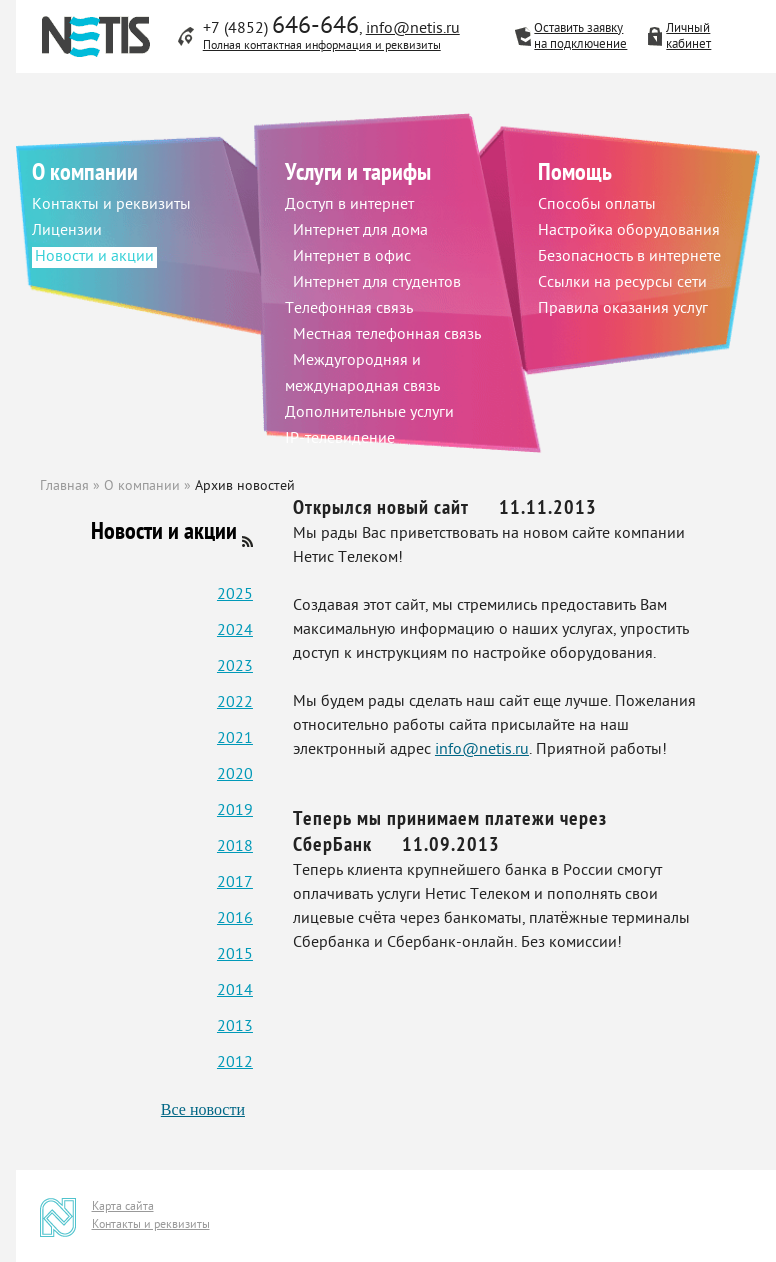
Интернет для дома (360, 231)
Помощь (575, 174)
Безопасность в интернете (629, 257)
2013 (235, 1027)
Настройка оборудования (629, 231)
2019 (235, 811)
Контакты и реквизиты (111, 205)
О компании (85, 174)
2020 (235, 775)
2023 (235, 667)
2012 (235, 1063)
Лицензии (67, 231)
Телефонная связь (349, 309)
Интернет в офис (352, 257)
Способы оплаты (597, 205)
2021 (235, 739)
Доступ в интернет (349, 205)
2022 (235, 703)
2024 (235, 631)
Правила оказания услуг (623, 309)
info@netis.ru (413, 29)
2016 (235, 919)
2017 (235, 883)
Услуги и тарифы (358, 174)
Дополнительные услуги (369, 413)
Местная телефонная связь (387, 335)
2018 (235, 847)
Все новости (203, 1109)
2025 (235, 595)
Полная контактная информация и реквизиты (322, 46)
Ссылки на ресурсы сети (622, 283)
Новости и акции (94, 257)
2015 (235, 955)
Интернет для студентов (377, 283)
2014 (235, 991)
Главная (64, 486)
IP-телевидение (340, 439)
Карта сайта (123, 1207)
